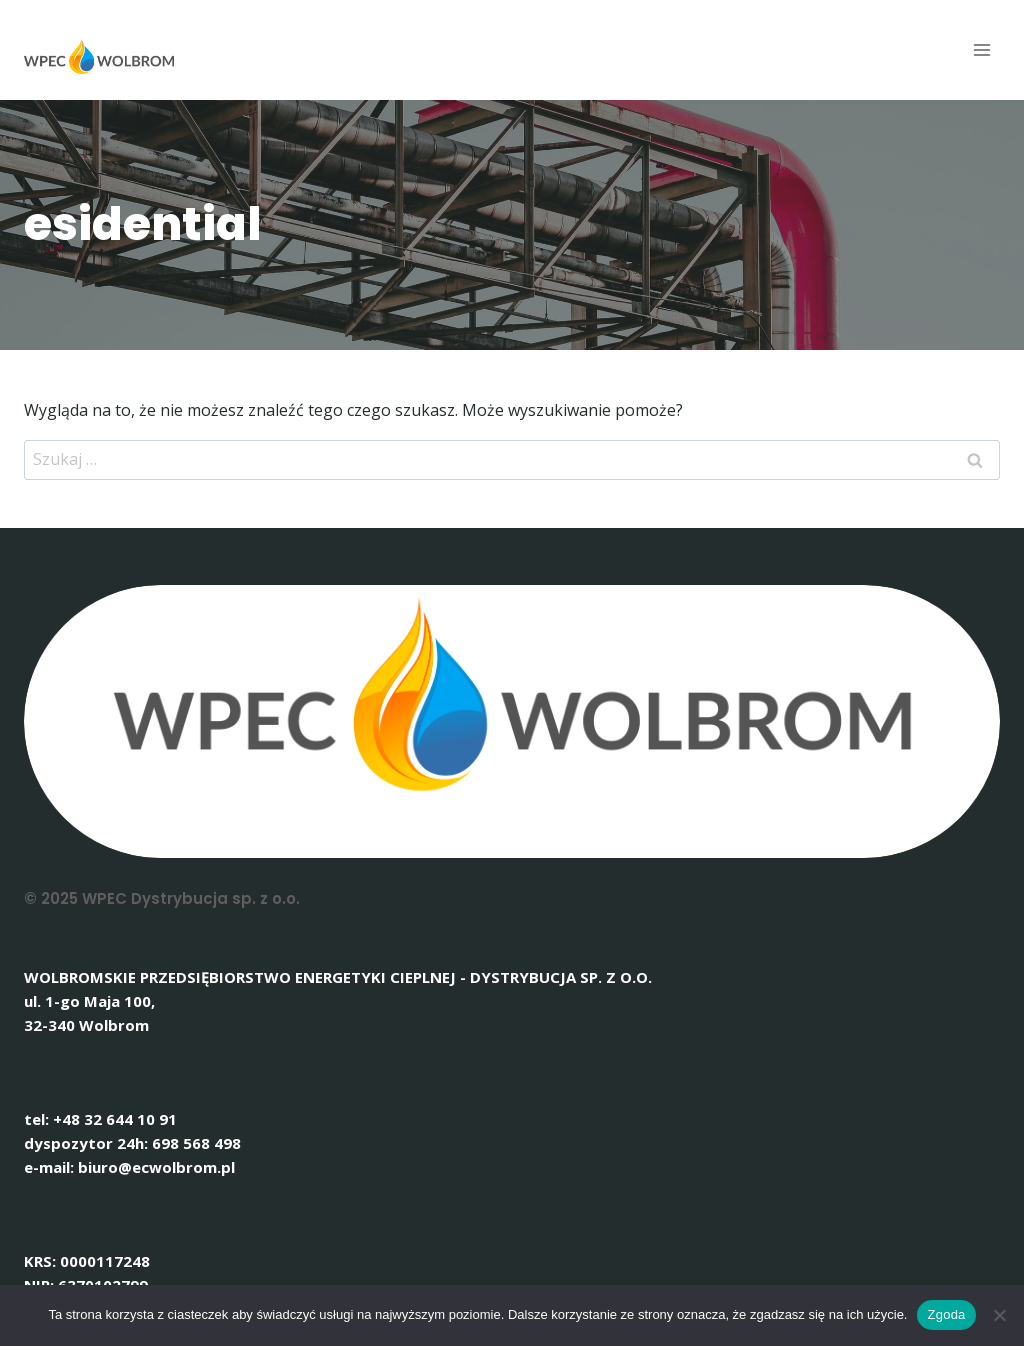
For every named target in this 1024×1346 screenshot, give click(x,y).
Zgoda (946, 1314)
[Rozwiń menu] (981, 49)
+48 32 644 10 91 (115, 1119)
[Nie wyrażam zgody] (999, 1315)
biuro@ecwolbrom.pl (156, 1167)
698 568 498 (196, 1143)
